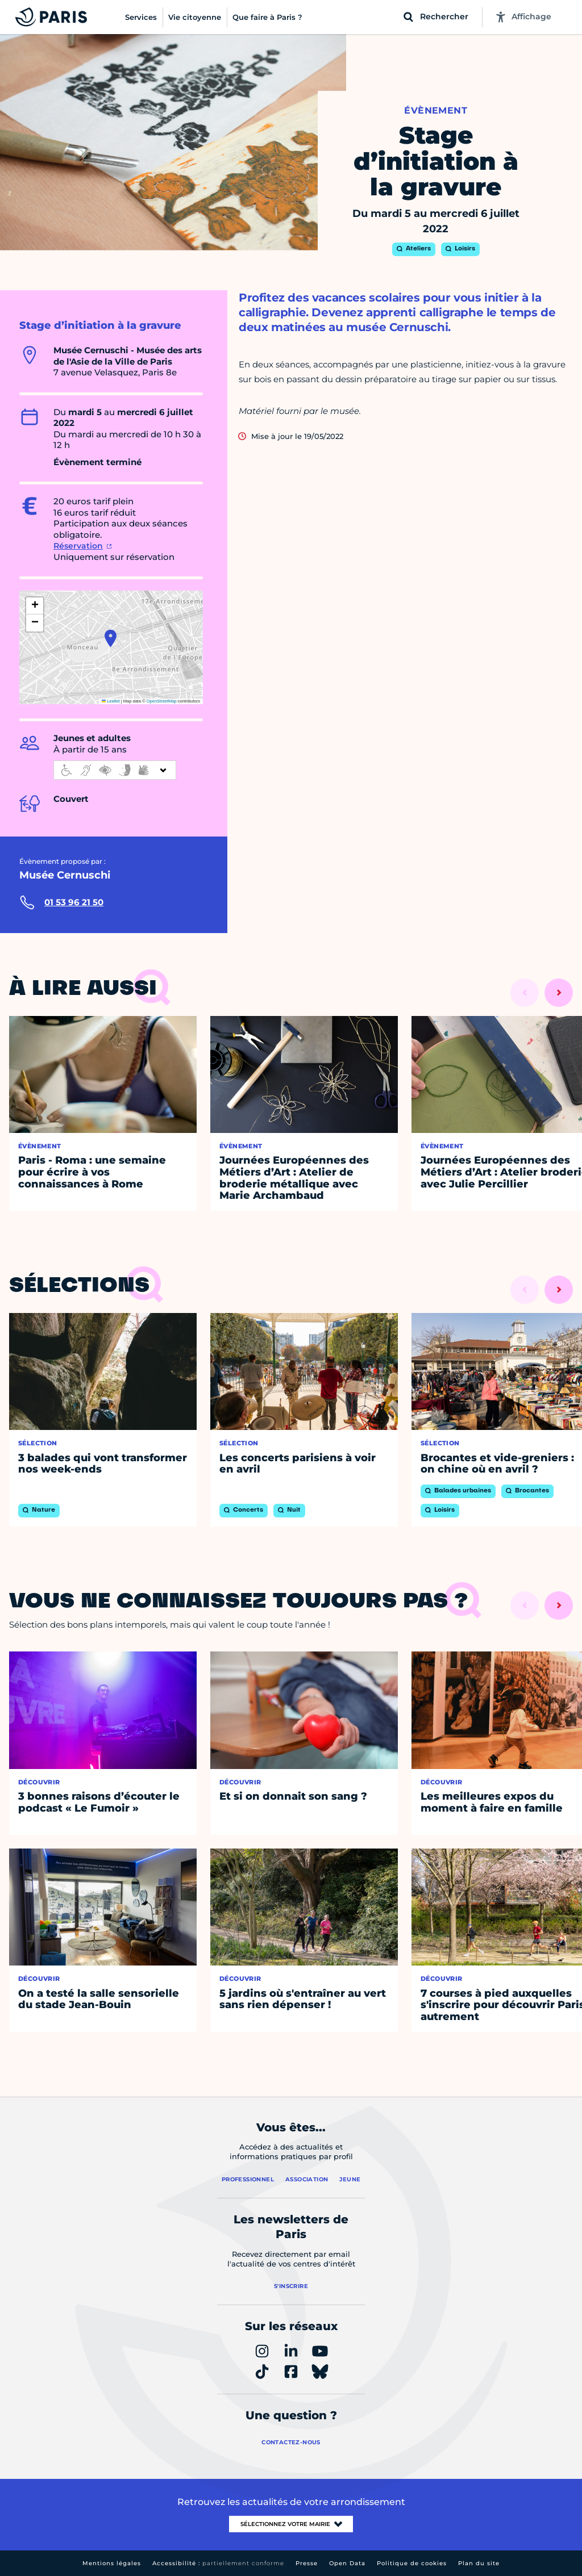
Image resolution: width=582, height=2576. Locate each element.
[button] (111, 638)
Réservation (78, 546)
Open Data (347, 2563)
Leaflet (111, 701)
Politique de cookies (412, 2563)
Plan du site (479, 2563)
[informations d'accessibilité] (114, 770)
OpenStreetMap (162, 701)
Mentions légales (111, 2563)
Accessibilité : (218, 2563)
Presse (307, 2563)
